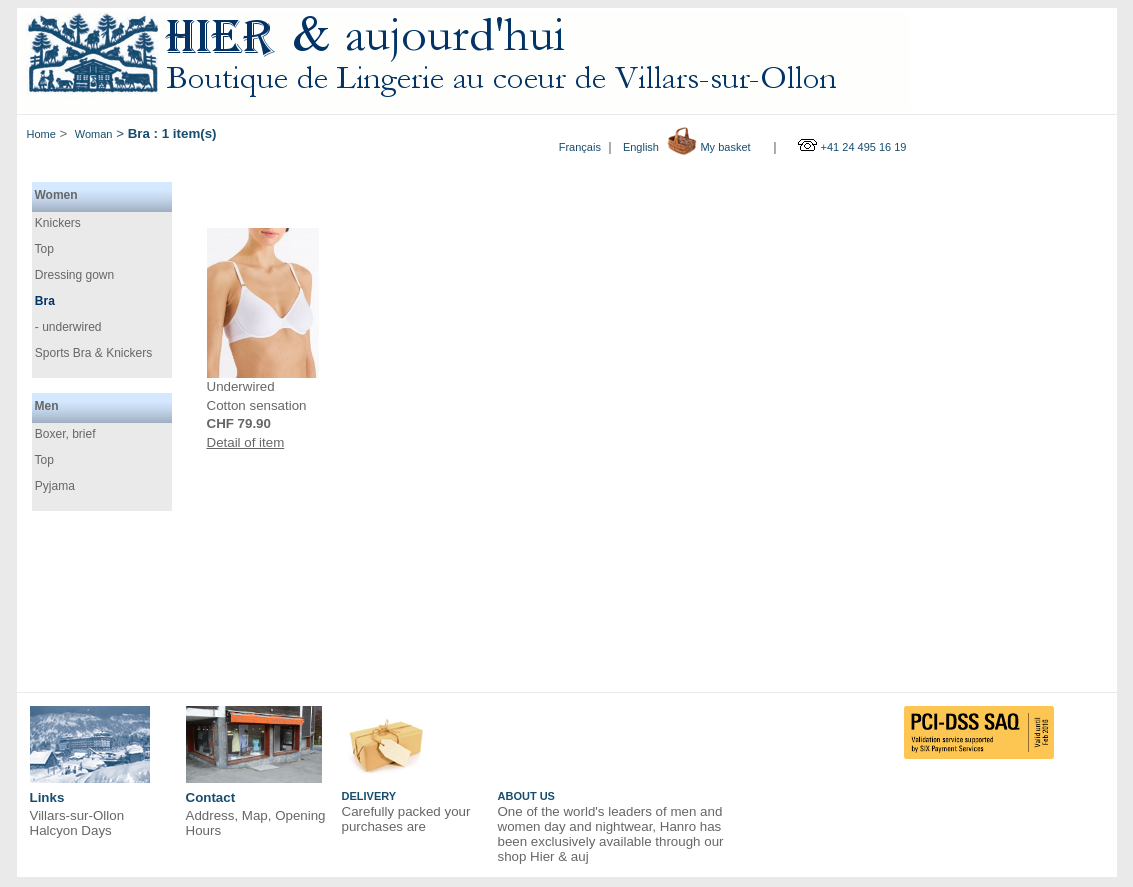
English (641, 147)
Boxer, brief (64, 433)
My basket (725, 147)
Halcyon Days (71, 830)
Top (43, 248)
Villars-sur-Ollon (77, 815)
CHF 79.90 (239, 423)
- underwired (67, 327)
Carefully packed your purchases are (406, 819)
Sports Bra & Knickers (92, 352)
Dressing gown (73, 274)
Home (41, 134)
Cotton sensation (257, 405)
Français (580, 147)
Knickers (56, 222)
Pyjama (53, 485)
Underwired (241, 386)
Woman (94, 134)
